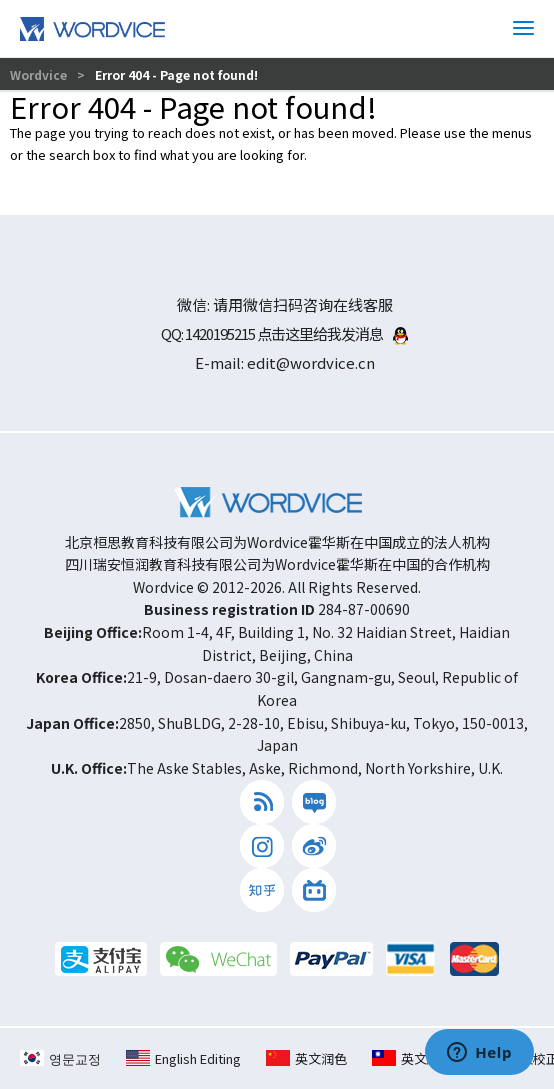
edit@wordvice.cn (311, 362)
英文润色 (306, 1058)
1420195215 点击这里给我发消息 (296, 333)
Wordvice (40, 74)
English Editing (183, 1058)
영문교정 (60, 1058)
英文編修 (412, 1058)
